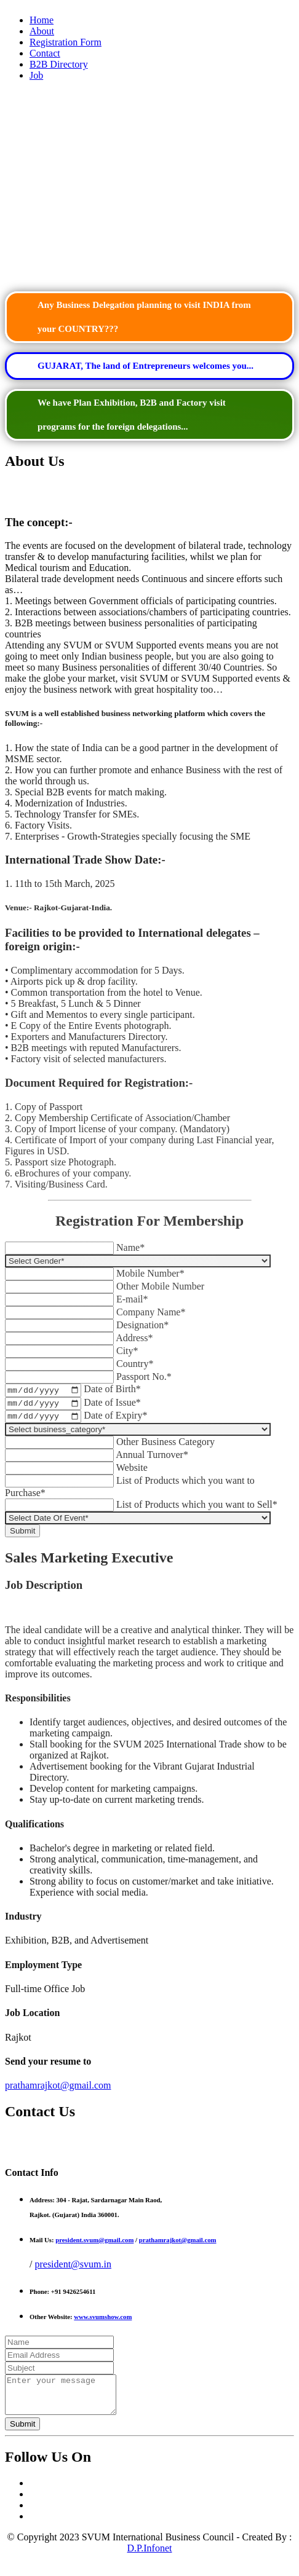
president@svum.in (72, 2269)
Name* (130, 1247)
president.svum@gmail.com (94, 2244)
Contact (45, 53)
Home (42, 20)
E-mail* (132, 1299)
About (42, 31)
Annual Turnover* (152, 1459)
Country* (134, 1363)
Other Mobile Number (160, 1286)
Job (36, 75)
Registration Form (66, 42)
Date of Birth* (112, 1390)
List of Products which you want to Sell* (196, 1509)
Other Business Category (165, 1446)
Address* (134, 1338)
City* (127, 1350)
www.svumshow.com (103, 2321)
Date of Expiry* (115, 1420)
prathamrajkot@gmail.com (58, 2090)
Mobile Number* (150, 1273)
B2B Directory (59, 64)
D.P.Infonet (149, 2560)
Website (132, 1472)
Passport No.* (144, 1376)
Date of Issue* (112, 1405)
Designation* (142, 1325)
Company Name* (150, 1312)
